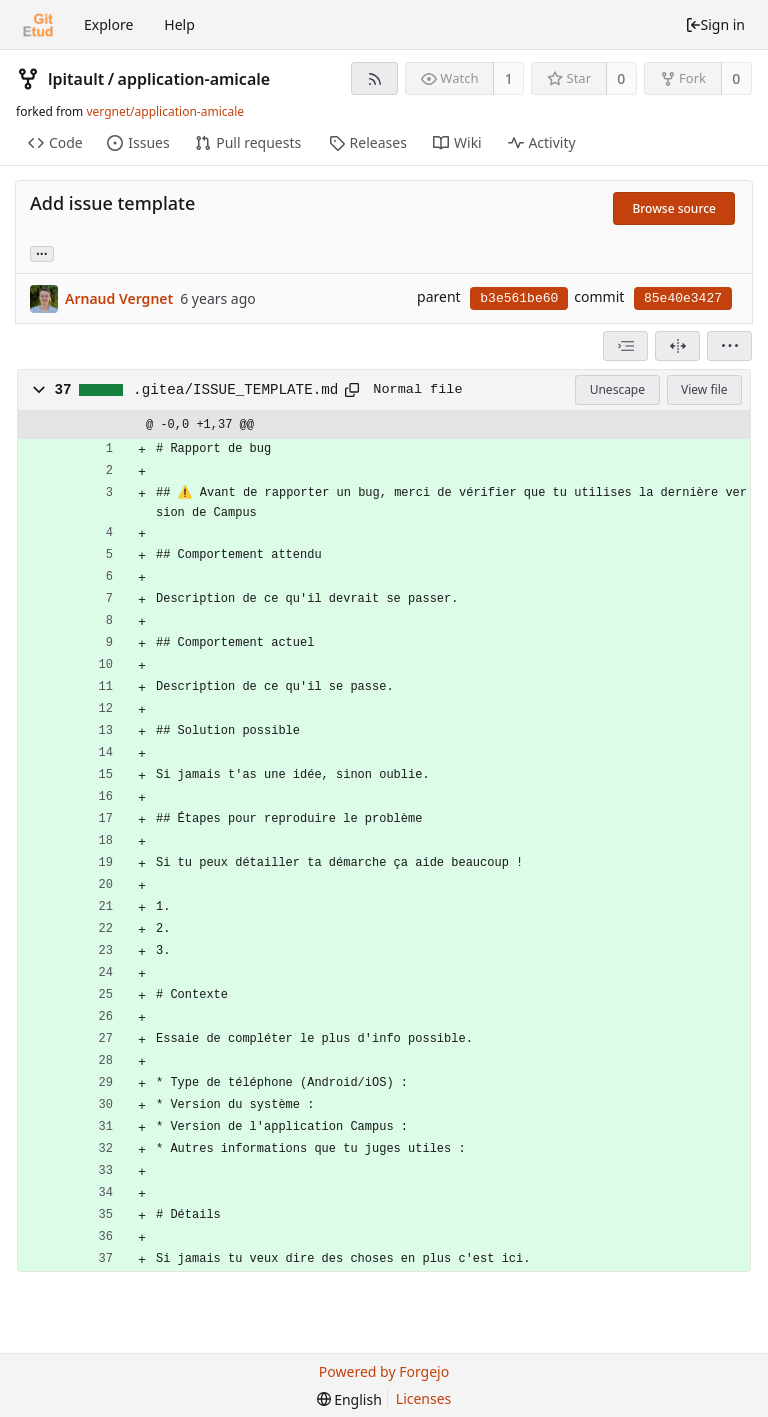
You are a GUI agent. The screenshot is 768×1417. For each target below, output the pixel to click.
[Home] (38, 25)
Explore (108, 24)
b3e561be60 (519, 298)
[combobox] (625, 346)
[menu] (729, 346)
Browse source (674, 208)
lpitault (76, 79)
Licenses (424, 1398)
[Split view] (677, 346)
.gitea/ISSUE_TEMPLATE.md (235, 390)
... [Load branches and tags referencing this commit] (42, 252)
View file (704, 389)
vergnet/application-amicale (165, 111)
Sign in (715, 24)
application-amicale (194, 79)
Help (179, 24)
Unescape (617, 389)
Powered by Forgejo (384, 1371)
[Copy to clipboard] (352, 390)
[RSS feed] (374, 78)
